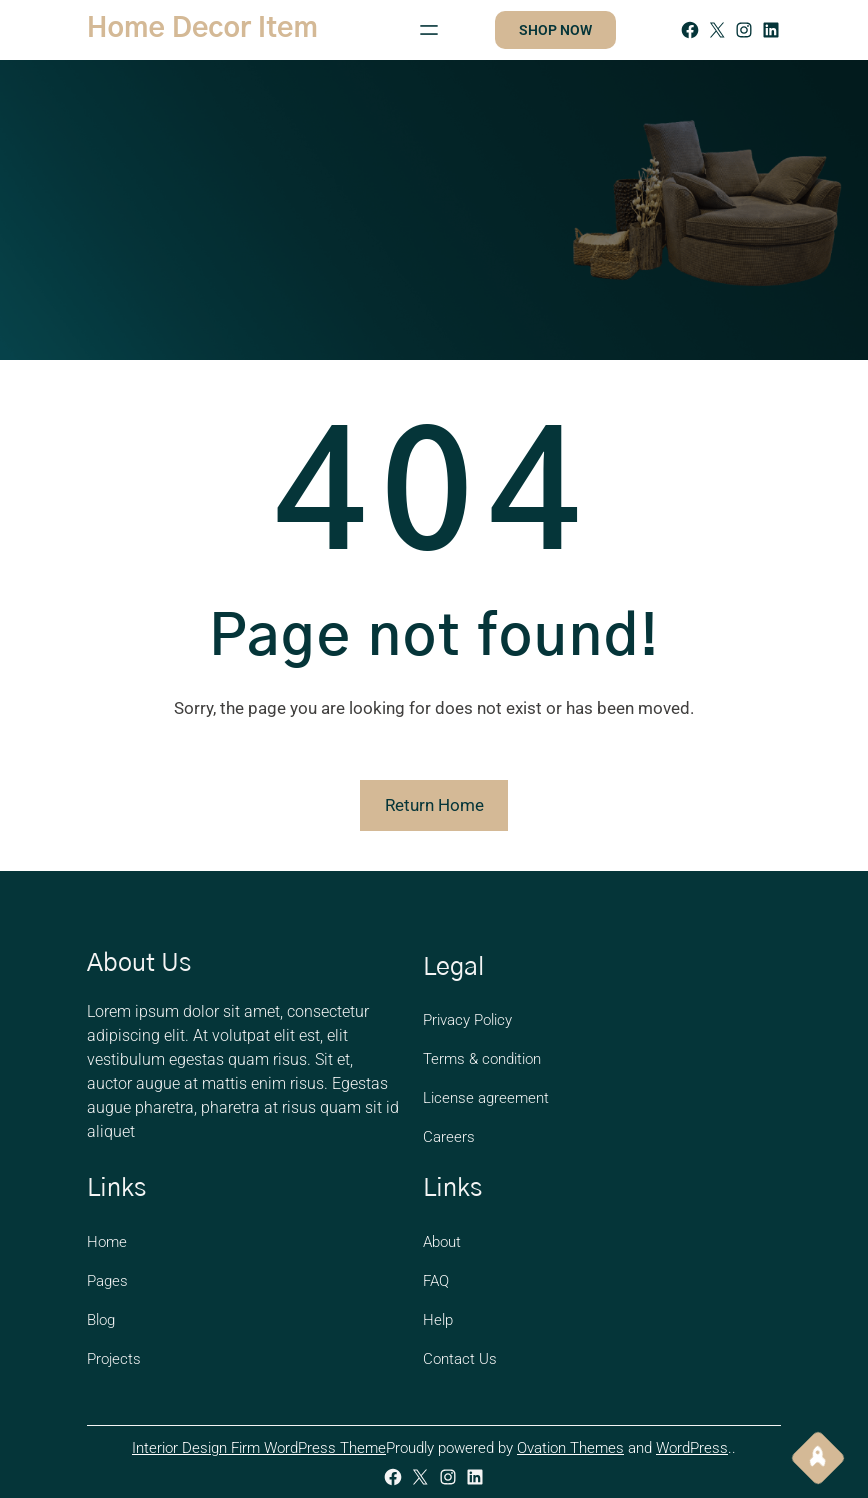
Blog (101, 1320)
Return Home (434, 805)
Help (438, 1320)
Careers (449, 1137)
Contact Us (460, 1359)
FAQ (436, 1281)
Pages (107, 1281)
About (442, 1242)
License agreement (486, 1098)
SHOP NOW (555, 30)
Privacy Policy (467, 1020)
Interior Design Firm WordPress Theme (259, 1448)
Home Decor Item (202, 29)
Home (107, 1242)
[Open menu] (429, 30)
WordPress (692, 1448)
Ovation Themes (570, 1448)
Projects (114, 1359)
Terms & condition (482, 1059)
